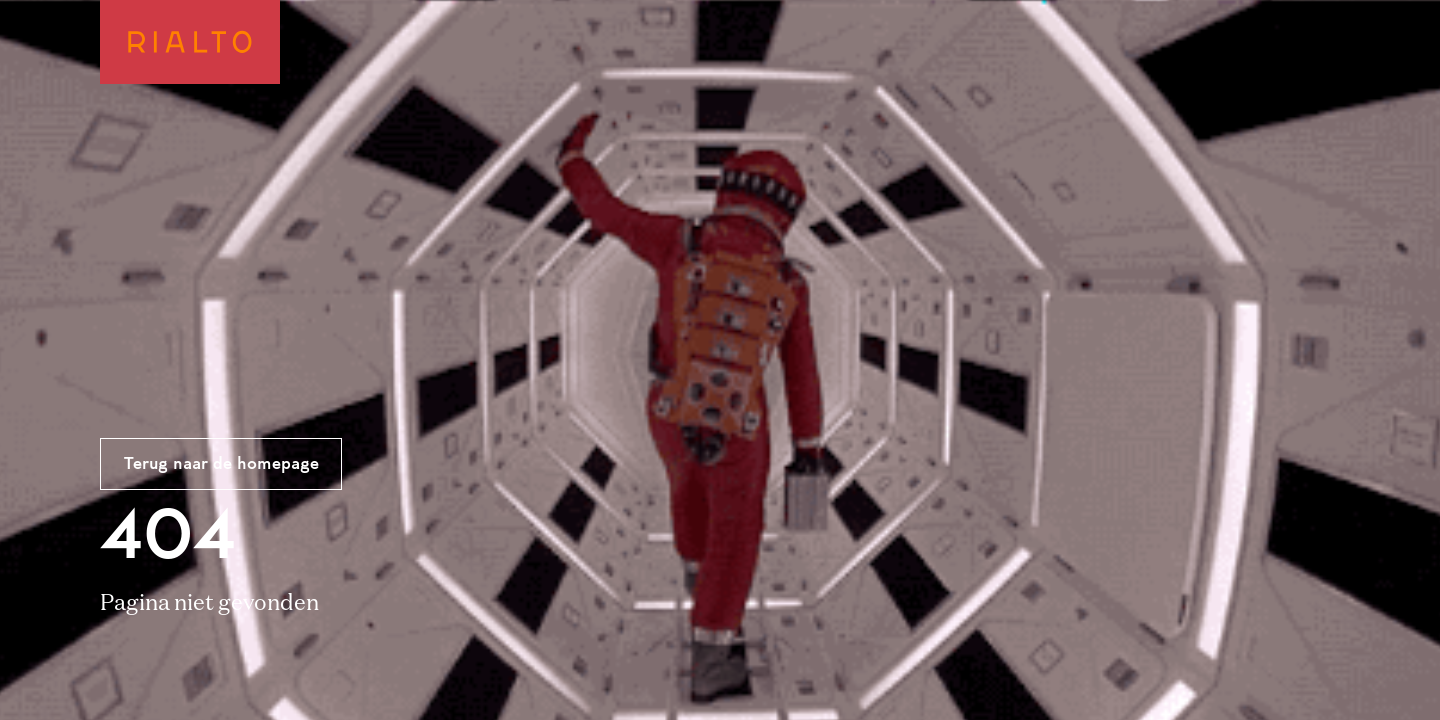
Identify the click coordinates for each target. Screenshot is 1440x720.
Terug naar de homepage (221, 465)
